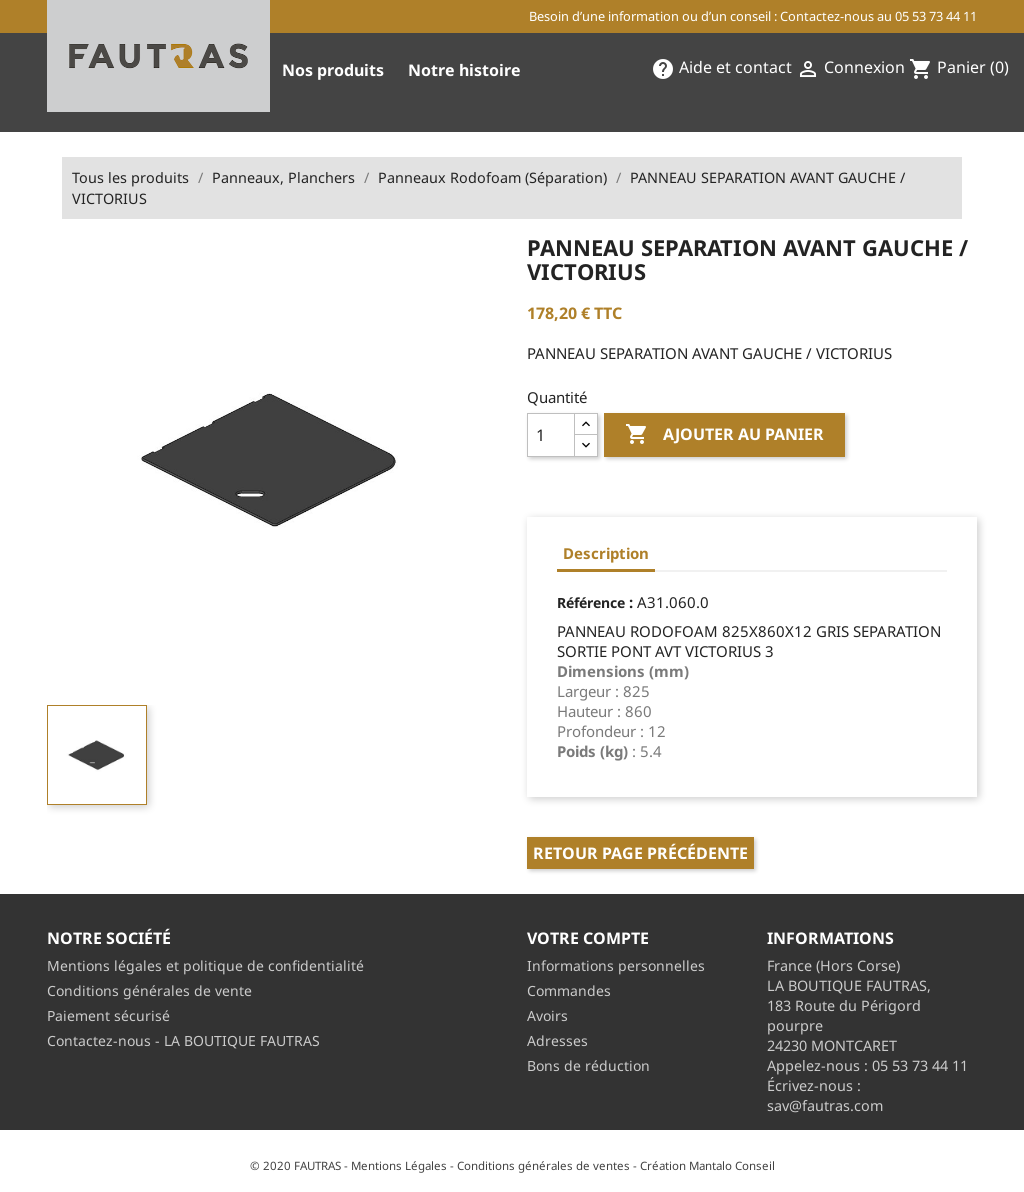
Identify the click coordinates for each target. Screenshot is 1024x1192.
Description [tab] (606, 553)
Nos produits (333, 70)
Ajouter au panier (724, 435)
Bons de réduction (588, 1065)
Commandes (569, 990)
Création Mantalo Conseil (707, 1165)
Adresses (557, 1040)
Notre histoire (464, 70)
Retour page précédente (640, 853)
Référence (591, 602)
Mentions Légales (399, 1165)
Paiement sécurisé (108, 1015)
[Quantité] (551, 435)
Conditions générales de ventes (543, 1165)
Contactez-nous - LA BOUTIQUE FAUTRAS (183, 1040)
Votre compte (588, 938)
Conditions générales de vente (149, 990)
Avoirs (547, 1015)
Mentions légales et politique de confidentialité (205, 965)
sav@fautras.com (825, 1105)
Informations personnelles (616, 965)
